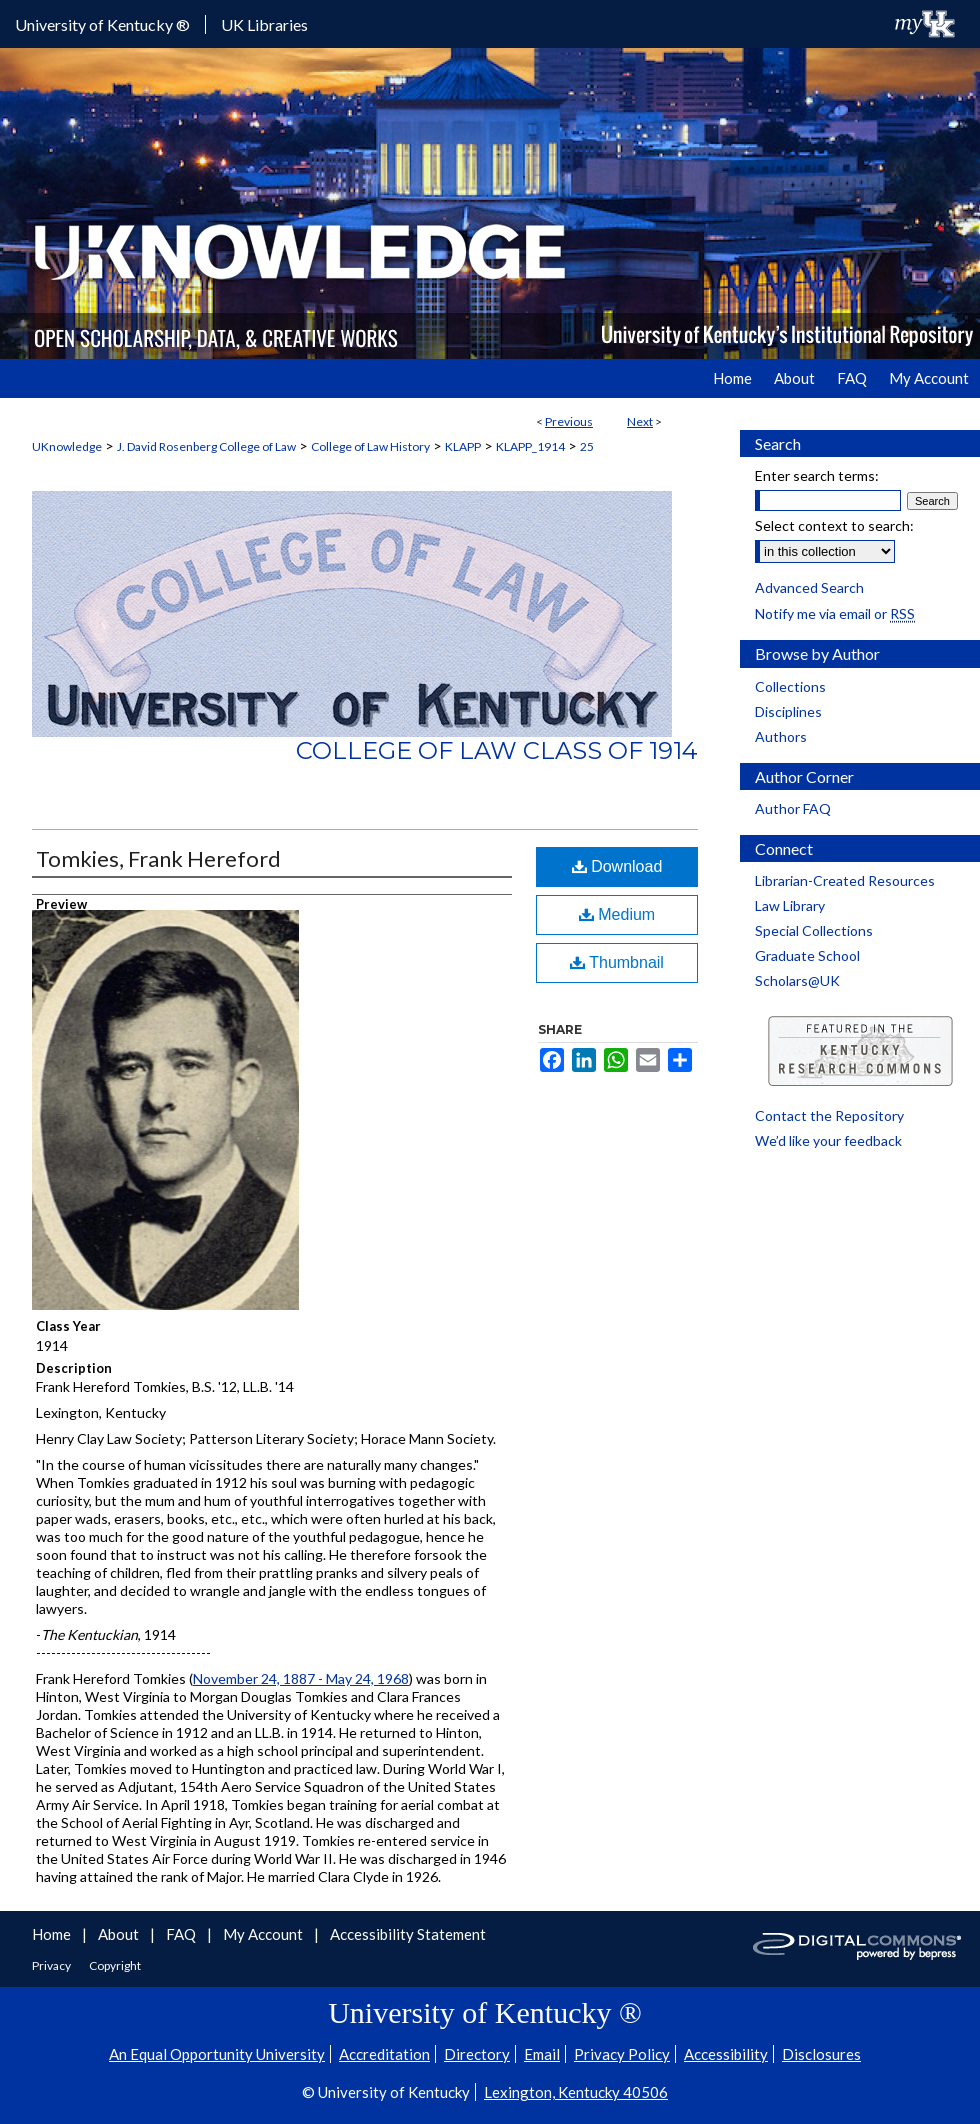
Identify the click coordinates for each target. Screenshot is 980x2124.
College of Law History (370, 446)
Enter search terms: (817, 475)
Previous (569, 421)
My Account (264, 1934)
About (120, 1934)
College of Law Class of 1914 (497, 750)
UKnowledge (67, 446)
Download (617, 866)
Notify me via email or (835, 613)
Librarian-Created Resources (845, 880)
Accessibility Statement (408, 1934)
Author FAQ (793, 808)
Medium (617, 914)
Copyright (115, 1965)
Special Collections (814, 930)
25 (587, 446)
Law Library (790, 905)
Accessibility (726, 2054)
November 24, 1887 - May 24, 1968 (301, 1678)
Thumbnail (617, 962)
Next (640, 421)
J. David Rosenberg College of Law (206, 446)
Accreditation (384, 2054)
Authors (781, 736)
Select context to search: (834, 525)
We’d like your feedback (828, 1140)
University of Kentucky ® (102, 24)
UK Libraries (264, 24)
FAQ (182, 1934)
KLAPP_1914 (530, 446)
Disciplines (788, 711)
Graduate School (807, 955)
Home (53, 1934)
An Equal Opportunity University (217, 2054)
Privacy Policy (622, 2054)
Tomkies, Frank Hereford (158, 858)
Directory (477, 2054)
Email (542, 2054)
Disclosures (821, 2054)
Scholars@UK (797, 980)
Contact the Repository (829, 1115)
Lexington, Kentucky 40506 (576, 2092)
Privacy (52, 1965)
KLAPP (463, 446)
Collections (790, 686)
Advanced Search (809, 587)
